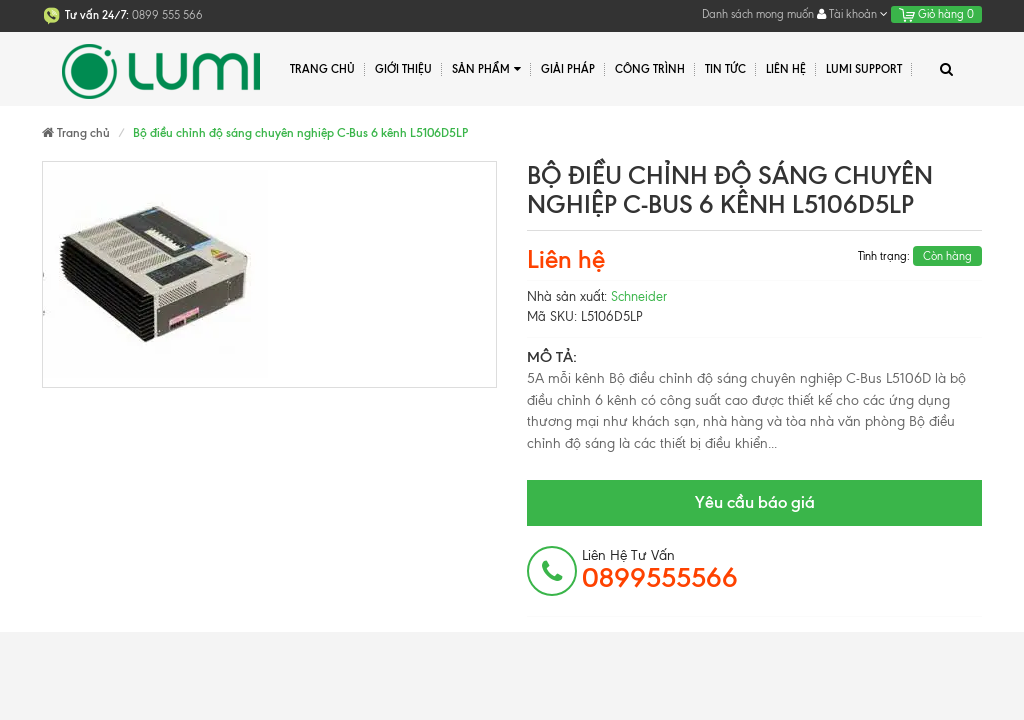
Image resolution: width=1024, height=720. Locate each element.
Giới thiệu (403, 69)
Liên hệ (786, 69)
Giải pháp (568, 69)
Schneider (639, 296)
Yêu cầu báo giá (755, 502)
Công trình (650, 69)
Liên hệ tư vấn (660, 570)
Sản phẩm (486, 69)
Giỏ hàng (936, 14)
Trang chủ (322, 69)
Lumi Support (864, 69)
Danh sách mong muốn (758, 14)
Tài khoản (852, 14)
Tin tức (725, 69)
